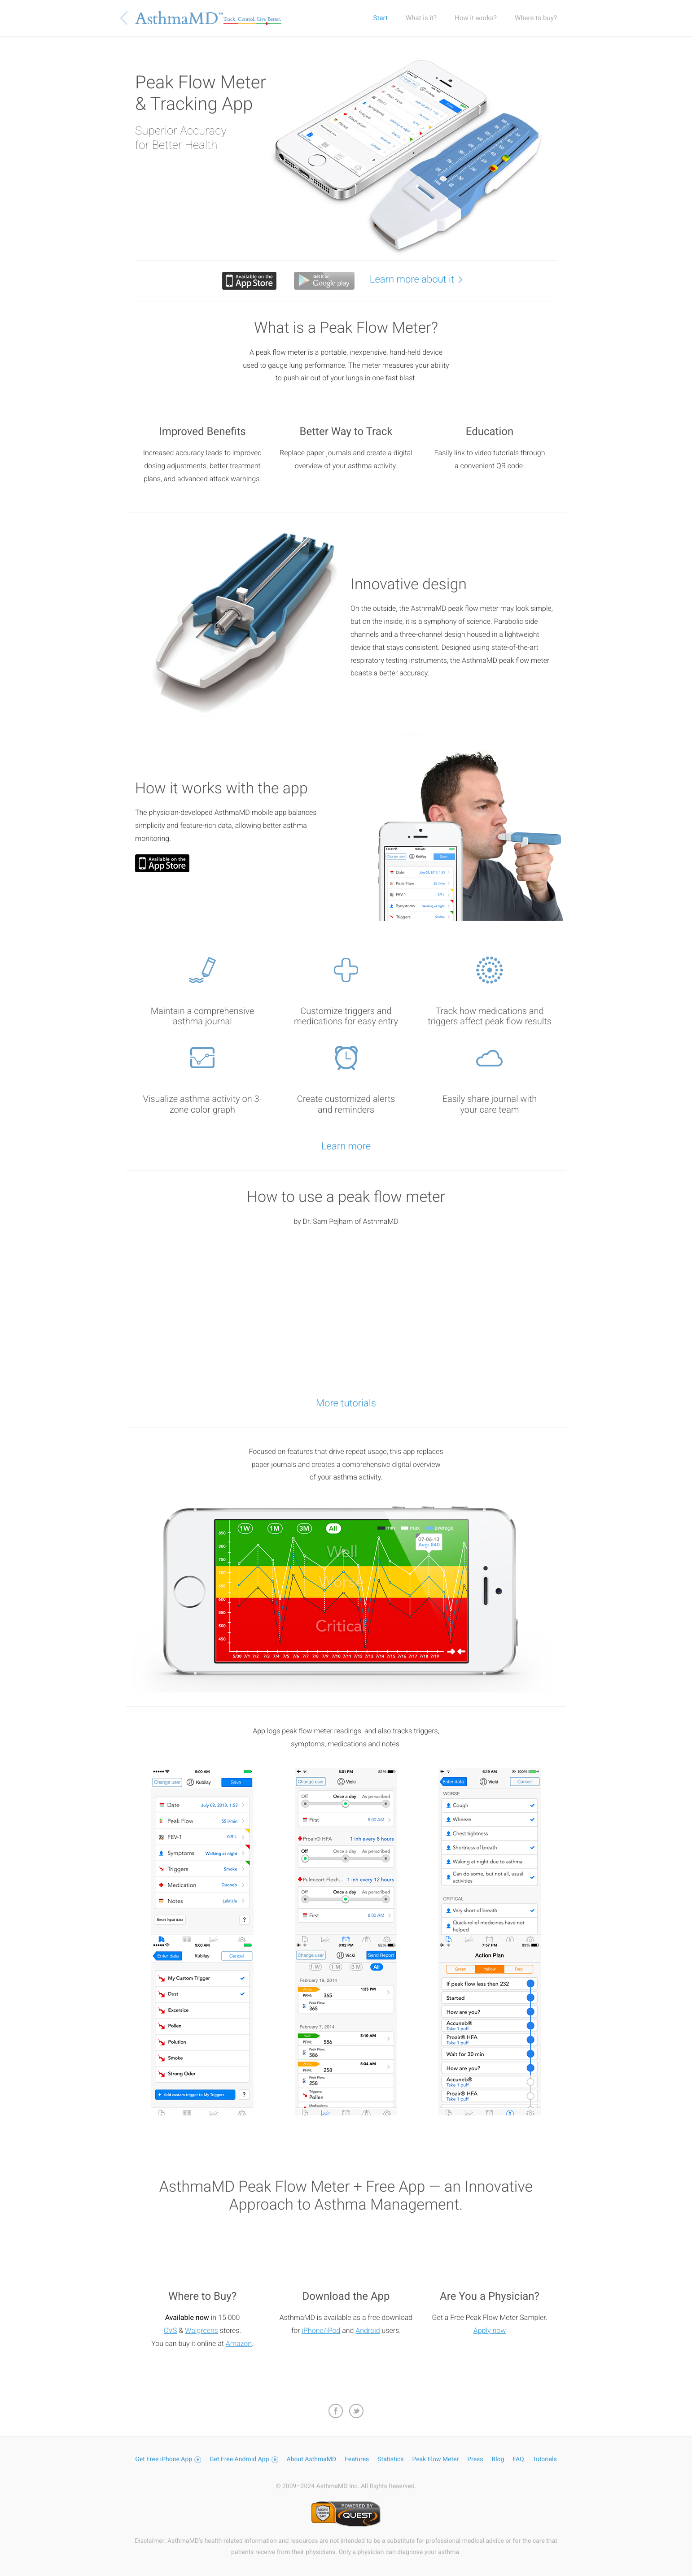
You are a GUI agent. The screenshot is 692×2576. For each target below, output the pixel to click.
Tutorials (544, 2459)
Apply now (489, 2330)
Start (380, 18)
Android (367, 2330)
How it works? (476, 18)
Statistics (390, 2459)
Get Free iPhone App (168, 2459)
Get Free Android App (244, 2459)
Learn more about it (421, 279)
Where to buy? (536, 18)
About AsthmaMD (312, 2459)
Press (475, 2459)
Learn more (346, 1146)
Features (357, 2459)
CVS (170, 2330)
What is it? (421, 18)
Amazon (239, 2343)
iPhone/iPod (321, 2330)
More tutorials (346, 1403)
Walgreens (201, 2330)
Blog (497, 2459)
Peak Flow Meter (435, 2459)
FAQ (518, 2459)
